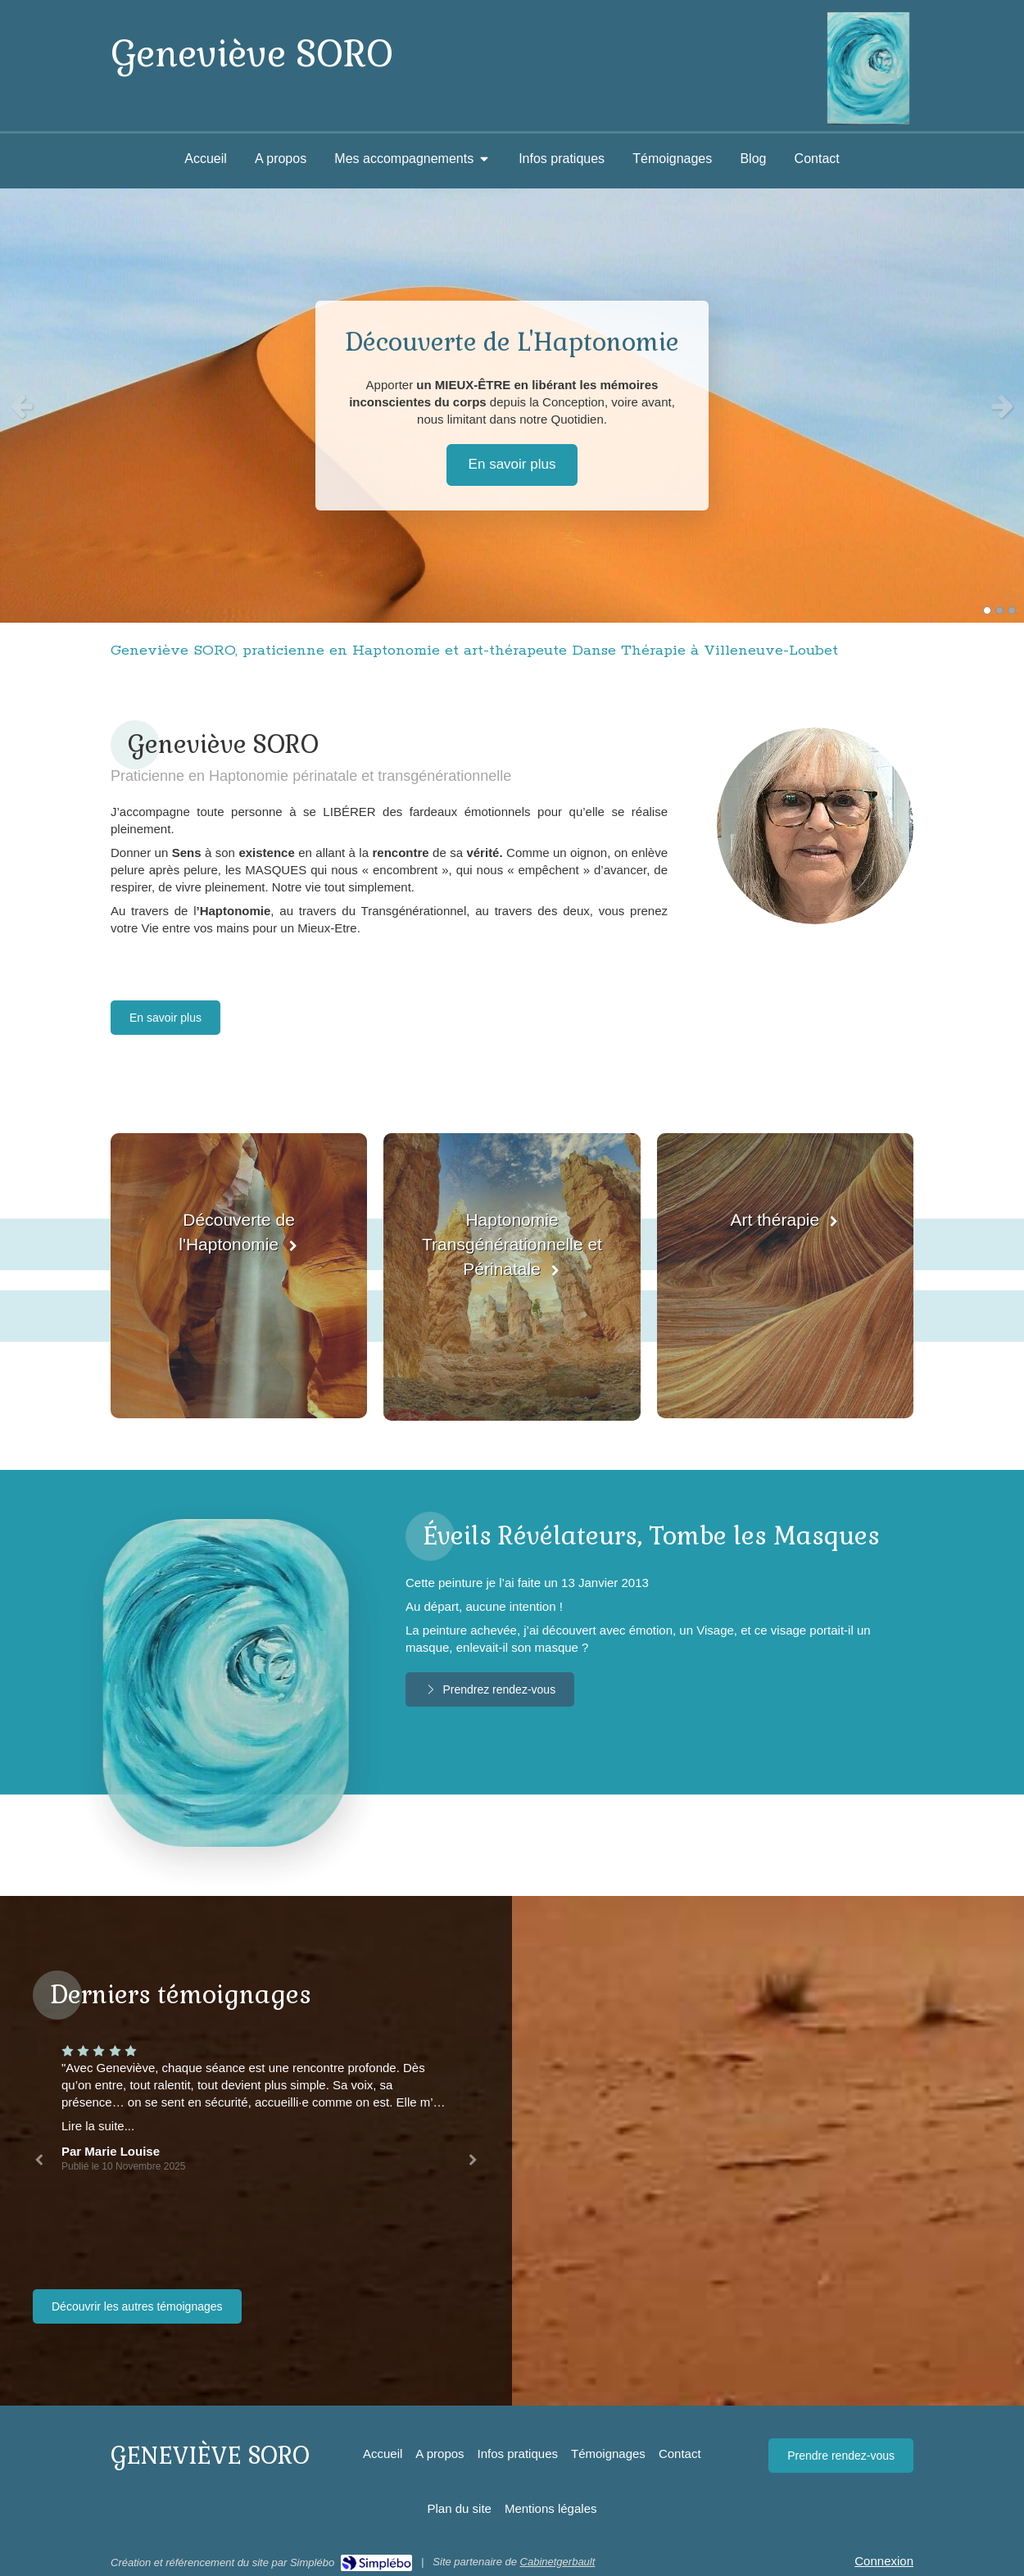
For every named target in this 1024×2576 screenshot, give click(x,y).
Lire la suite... (97, 2126)
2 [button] (999, 610)
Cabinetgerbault (558, 2562)
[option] (512, 405)
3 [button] (1012, 610)
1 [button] (987, 610)
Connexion (883, 2561)
